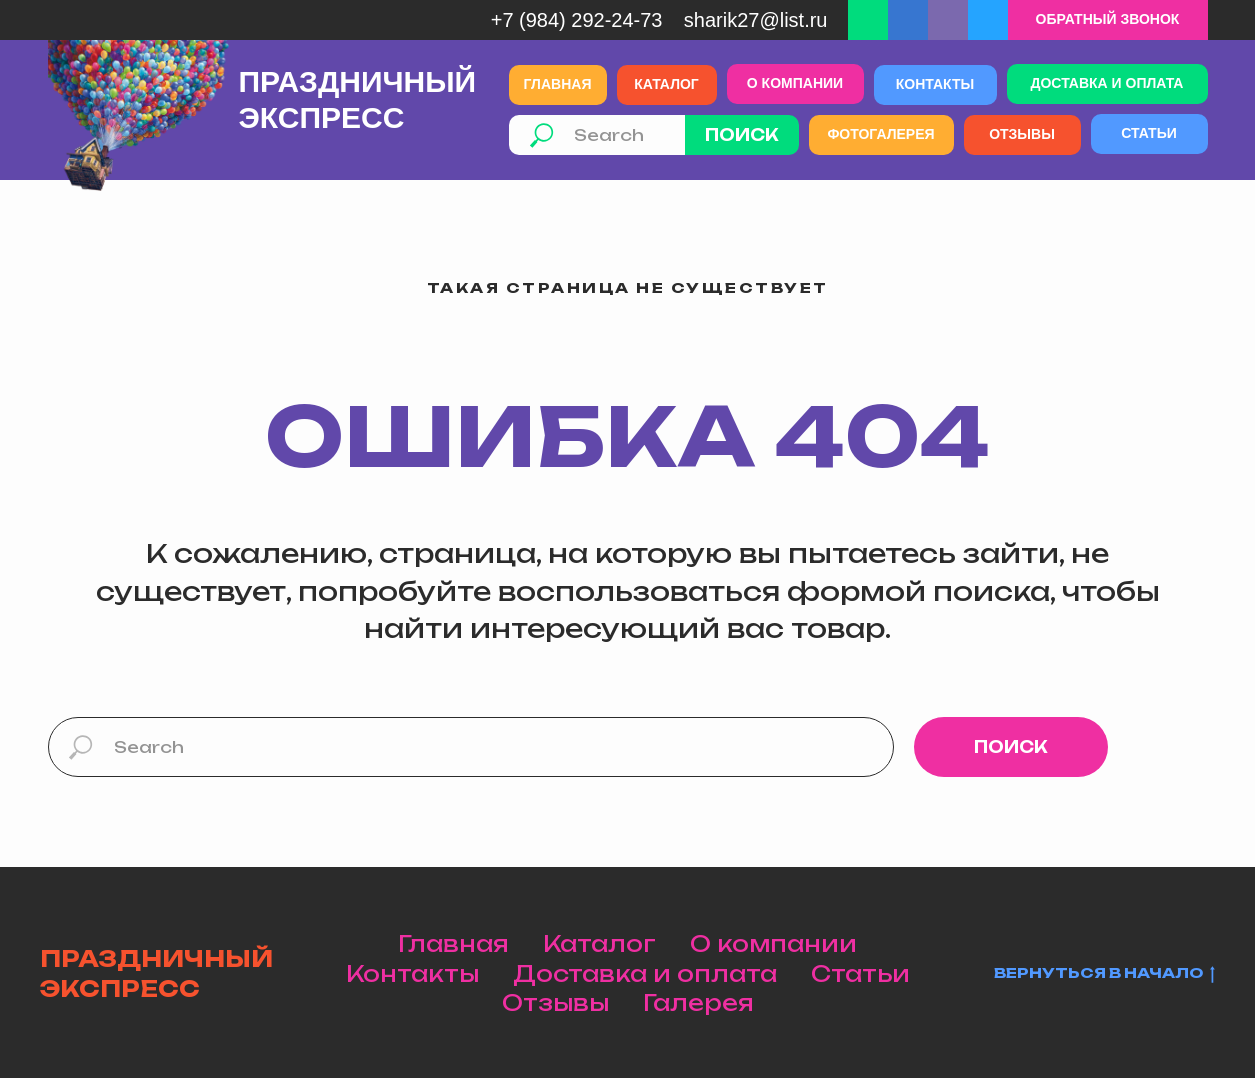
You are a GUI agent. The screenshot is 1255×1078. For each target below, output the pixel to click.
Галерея (698, 1002)
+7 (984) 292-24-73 (577, 20)
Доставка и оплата (645, 973)
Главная (453, 943)
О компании (773, 943)
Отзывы (555, 1002)
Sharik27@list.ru (756, 20)
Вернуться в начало (1104, 973)
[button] (1108, 20)
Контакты (412, 973)
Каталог (599, 943)
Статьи (860, 973)
